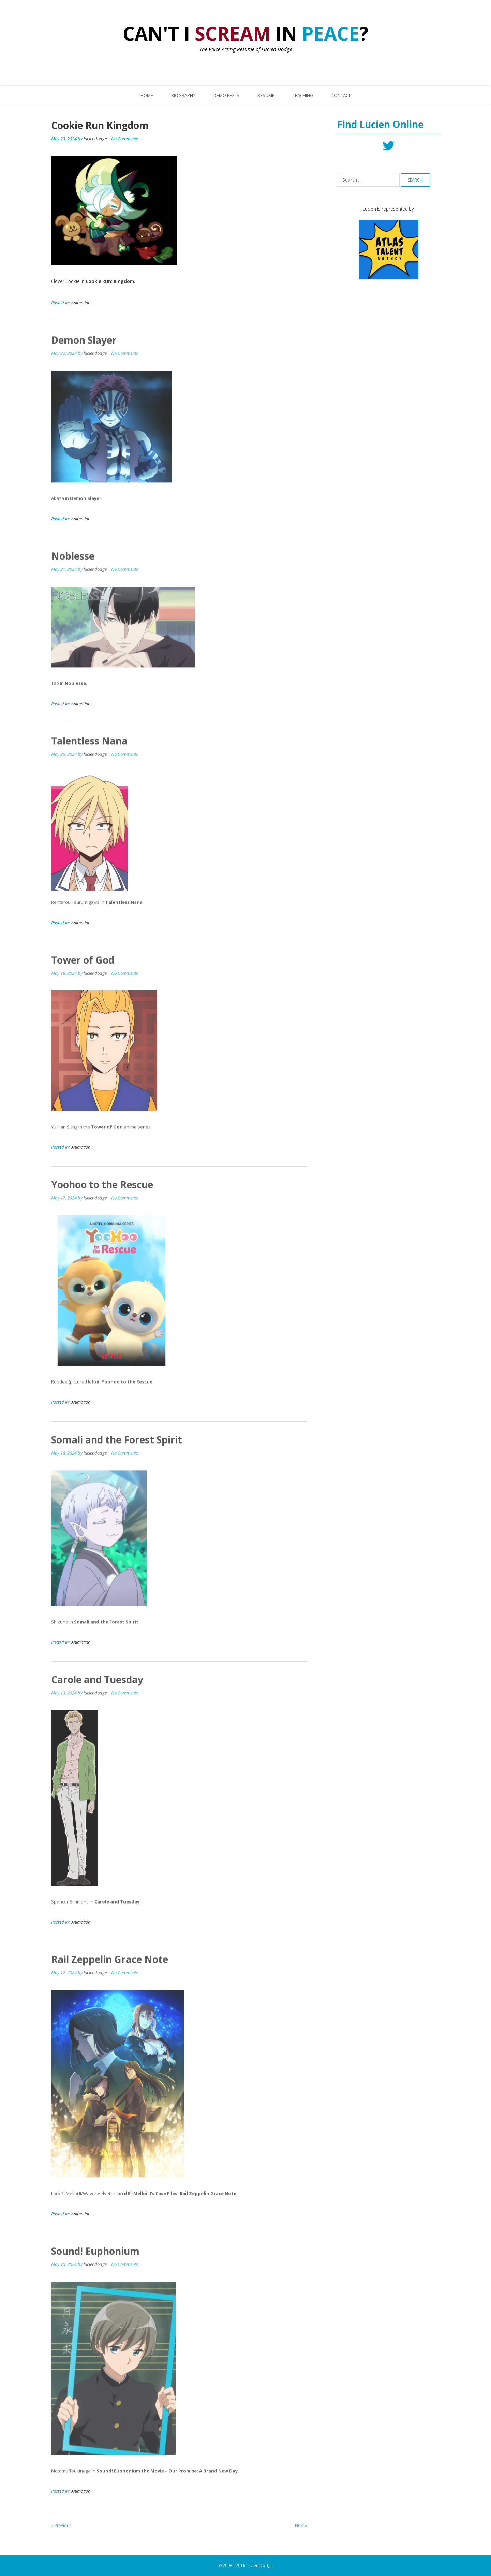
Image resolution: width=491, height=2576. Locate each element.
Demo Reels (226, 95)
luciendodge (95, 139)
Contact (341, 95)
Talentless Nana (89, 746)
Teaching (303, 95)
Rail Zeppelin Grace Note (109, 1964)
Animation (80, 303)
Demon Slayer (84, 345)
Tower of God (82, 965)
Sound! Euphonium (95, 2256)
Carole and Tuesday (97, 1684)
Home (146, 95)
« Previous (61, 2531)
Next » (301, 2531)
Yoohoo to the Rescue (102, 1189)
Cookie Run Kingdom (100, 125)
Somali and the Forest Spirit (116, 1444)
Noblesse (72, 561)
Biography (183, 95)
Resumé (265, 95)
